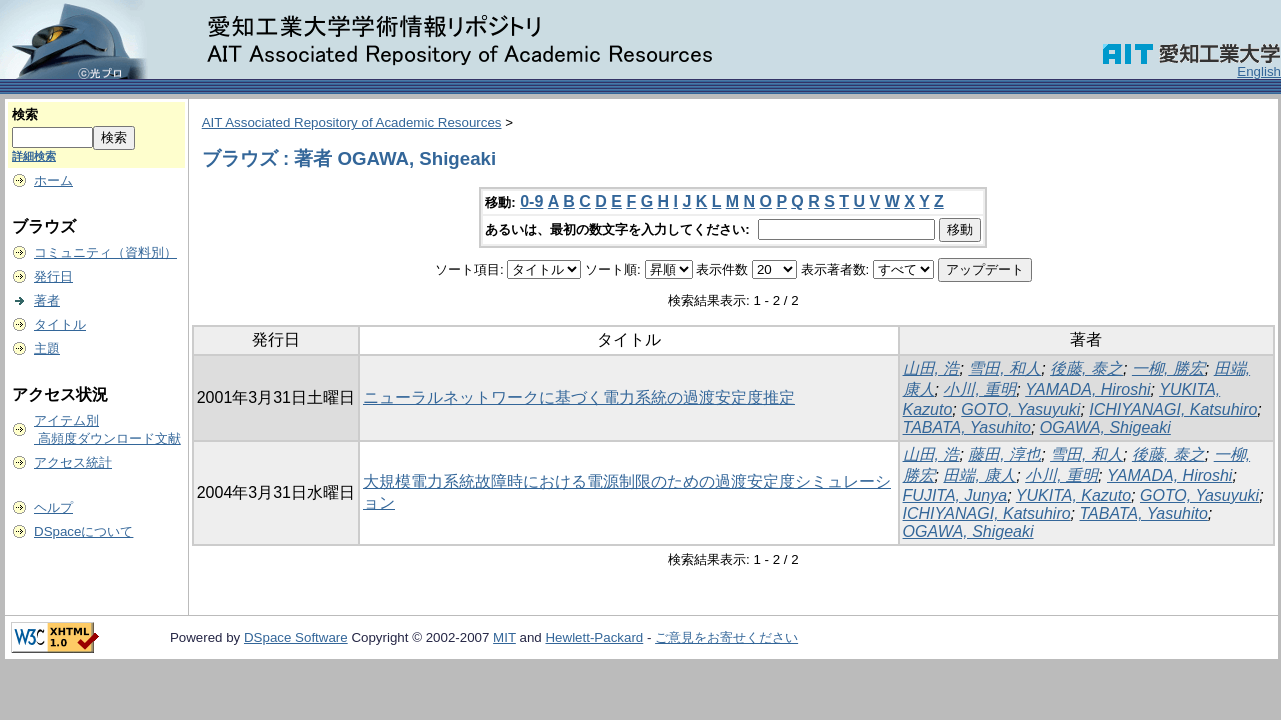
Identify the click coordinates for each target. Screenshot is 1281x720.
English (1259, 71)
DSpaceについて (83, 531)
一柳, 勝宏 (1168, 368)
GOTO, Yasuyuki (1020, 409)
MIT (504, 637)
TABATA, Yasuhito (967, 427)
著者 (47, 300)
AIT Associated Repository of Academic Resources (352, 122)
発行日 (53, 276)
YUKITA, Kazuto (1073, 495)
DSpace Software (296, 637)
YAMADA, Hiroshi (1087, 389)
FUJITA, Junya (955, 495)
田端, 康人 (979, 475)
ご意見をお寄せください (726, 637)
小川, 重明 (979, 389)
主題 (47, 348)
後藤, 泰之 (1086, 368)
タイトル (60, 324)
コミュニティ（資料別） (105, 252)
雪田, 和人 (1004, 368)
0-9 (531, 201)
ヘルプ (53, 507)
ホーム (53, 180)
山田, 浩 (931, 368)
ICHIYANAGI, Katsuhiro (1173, 409)
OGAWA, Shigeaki (1105, 427)
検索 (25, 114)
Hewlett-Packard (594, 637)
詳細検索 (34, 156)
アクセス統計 (73, 462)
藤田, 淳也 (1004, 454)
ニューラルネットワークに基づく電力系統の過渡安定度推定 (579, 397)
